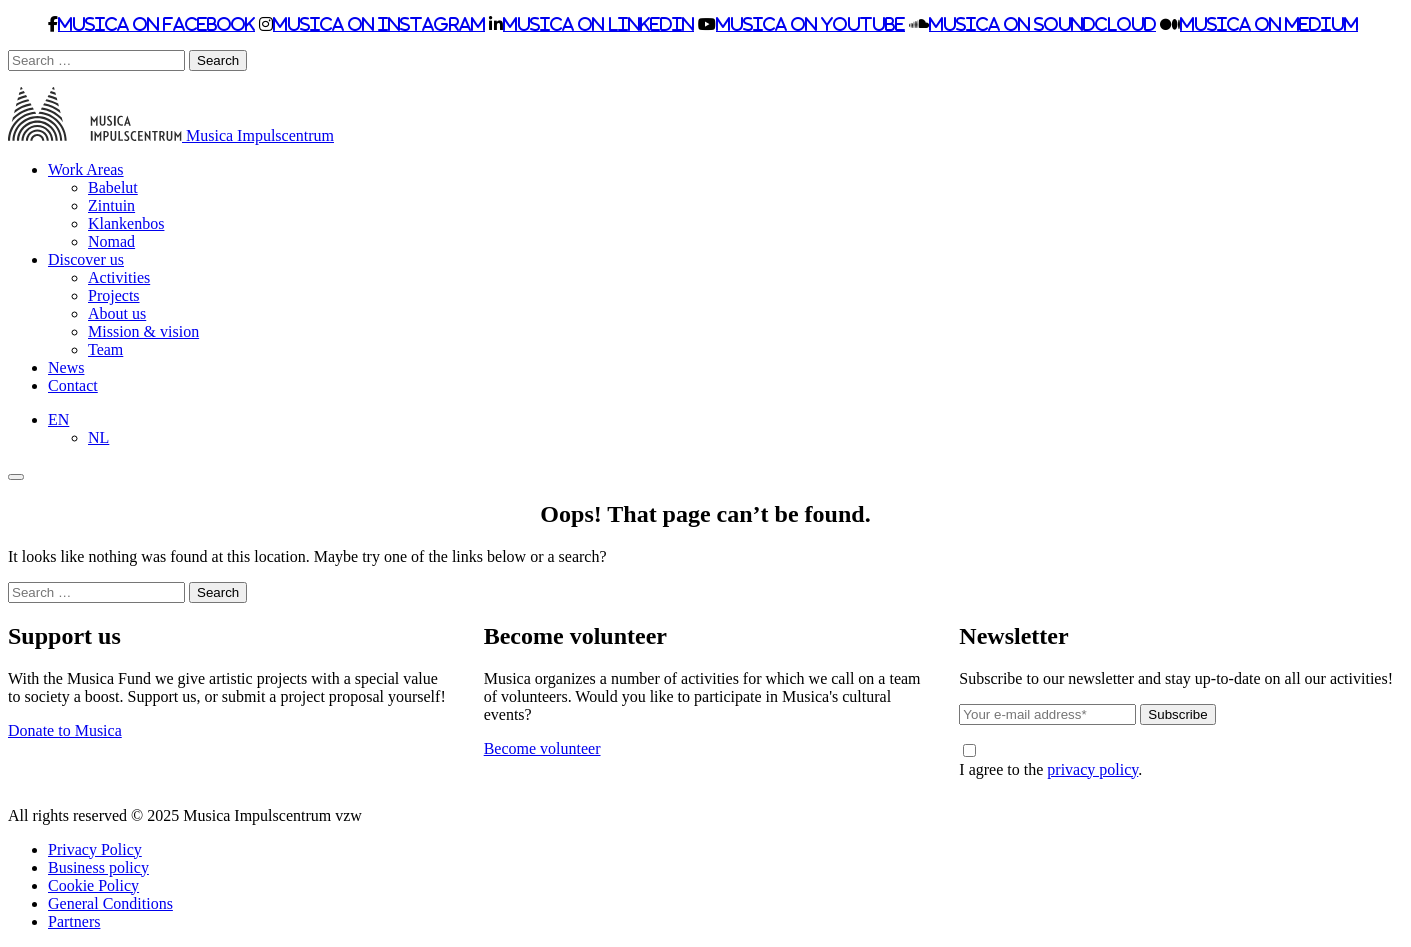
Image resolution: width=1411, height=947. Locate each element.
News (66, 367)
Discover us (86, 259)
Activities (119, 277)
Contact (73, 385)
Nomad (111, 241)
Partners (74, 921)
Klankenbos (126, 223)
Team (105, 349)
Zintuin (111, 205)
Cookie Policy (93, 885)
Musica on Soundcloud (1042, 24)
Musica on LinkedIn (598, 24)
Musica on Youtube (810, 24)
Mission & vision (143, 331)
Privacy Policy (95, 849)
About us (117, 313)
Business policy (98, 867)
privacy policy (1092, 769)
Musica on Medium (1269, 24)
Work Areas (86, 169)
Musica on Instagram (379, 24)
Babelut (113, 187)
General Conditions (110, 903)
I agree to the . (1050, 761)
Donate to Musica (65, 730)
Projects (114, 295)
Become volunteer (542, 748)
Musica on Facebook (156, 24)
